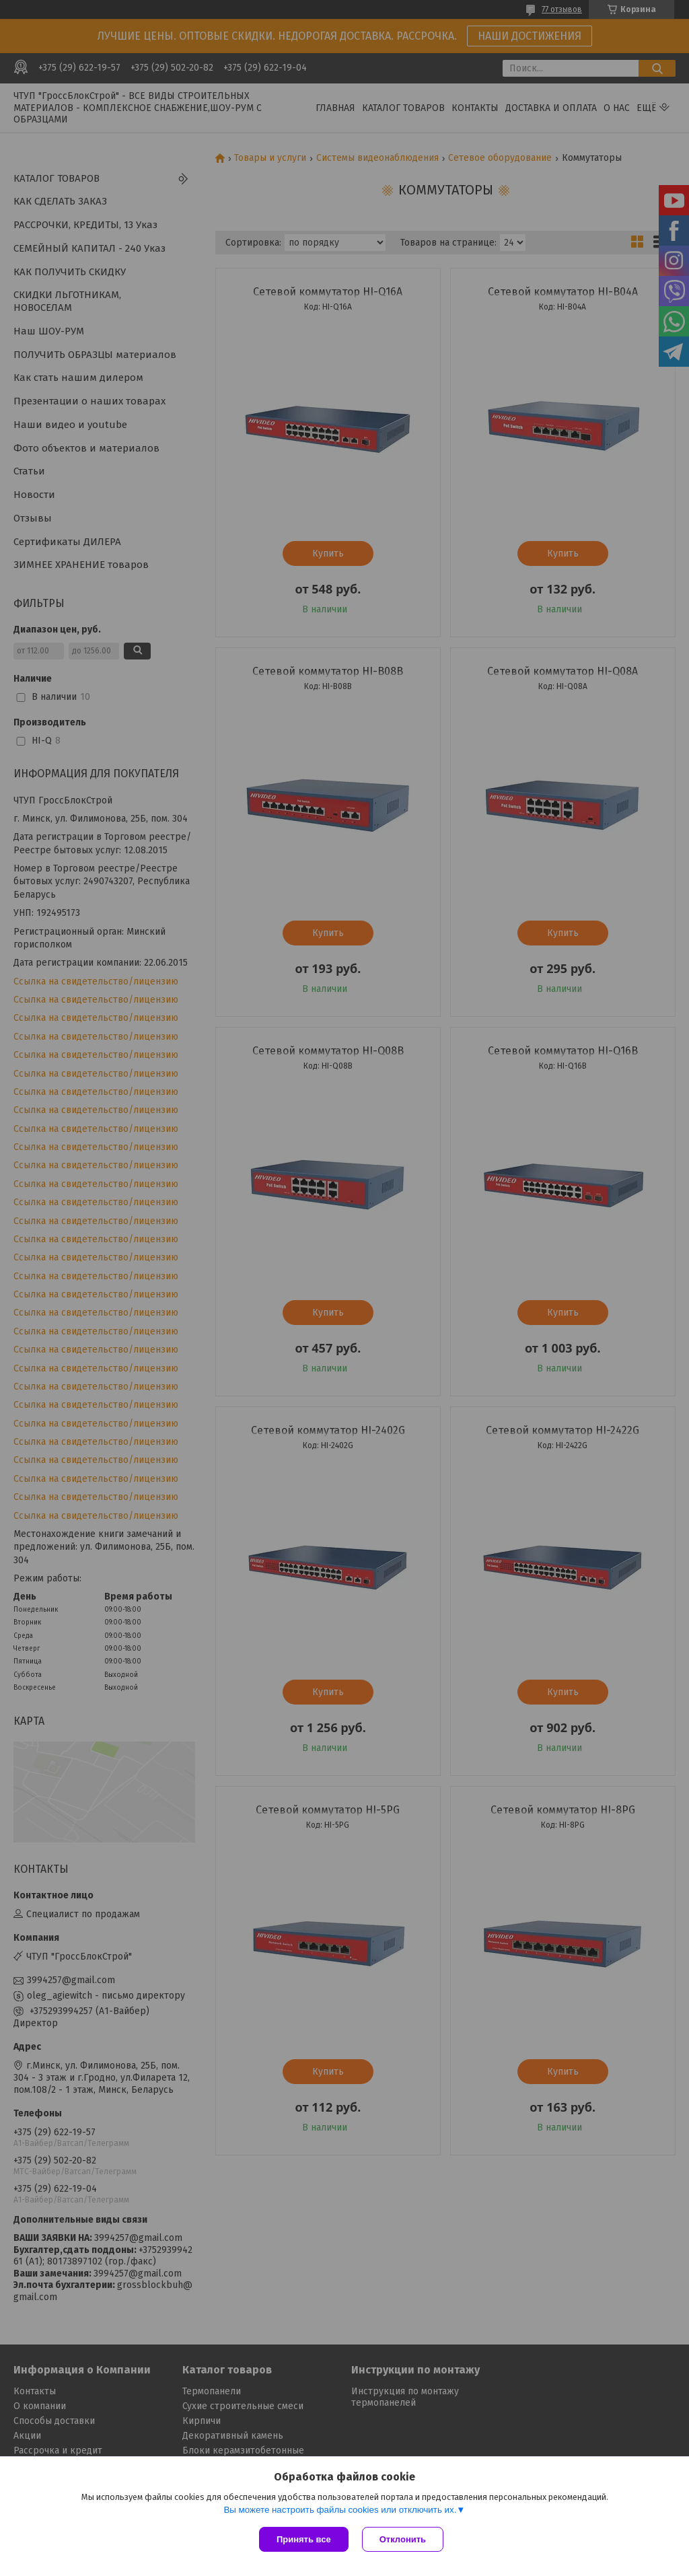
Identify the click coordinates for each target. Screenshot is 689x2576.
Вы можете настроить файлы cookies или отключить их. (339, 2510)
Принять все (304, 2539)
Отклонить (402, 2539)
